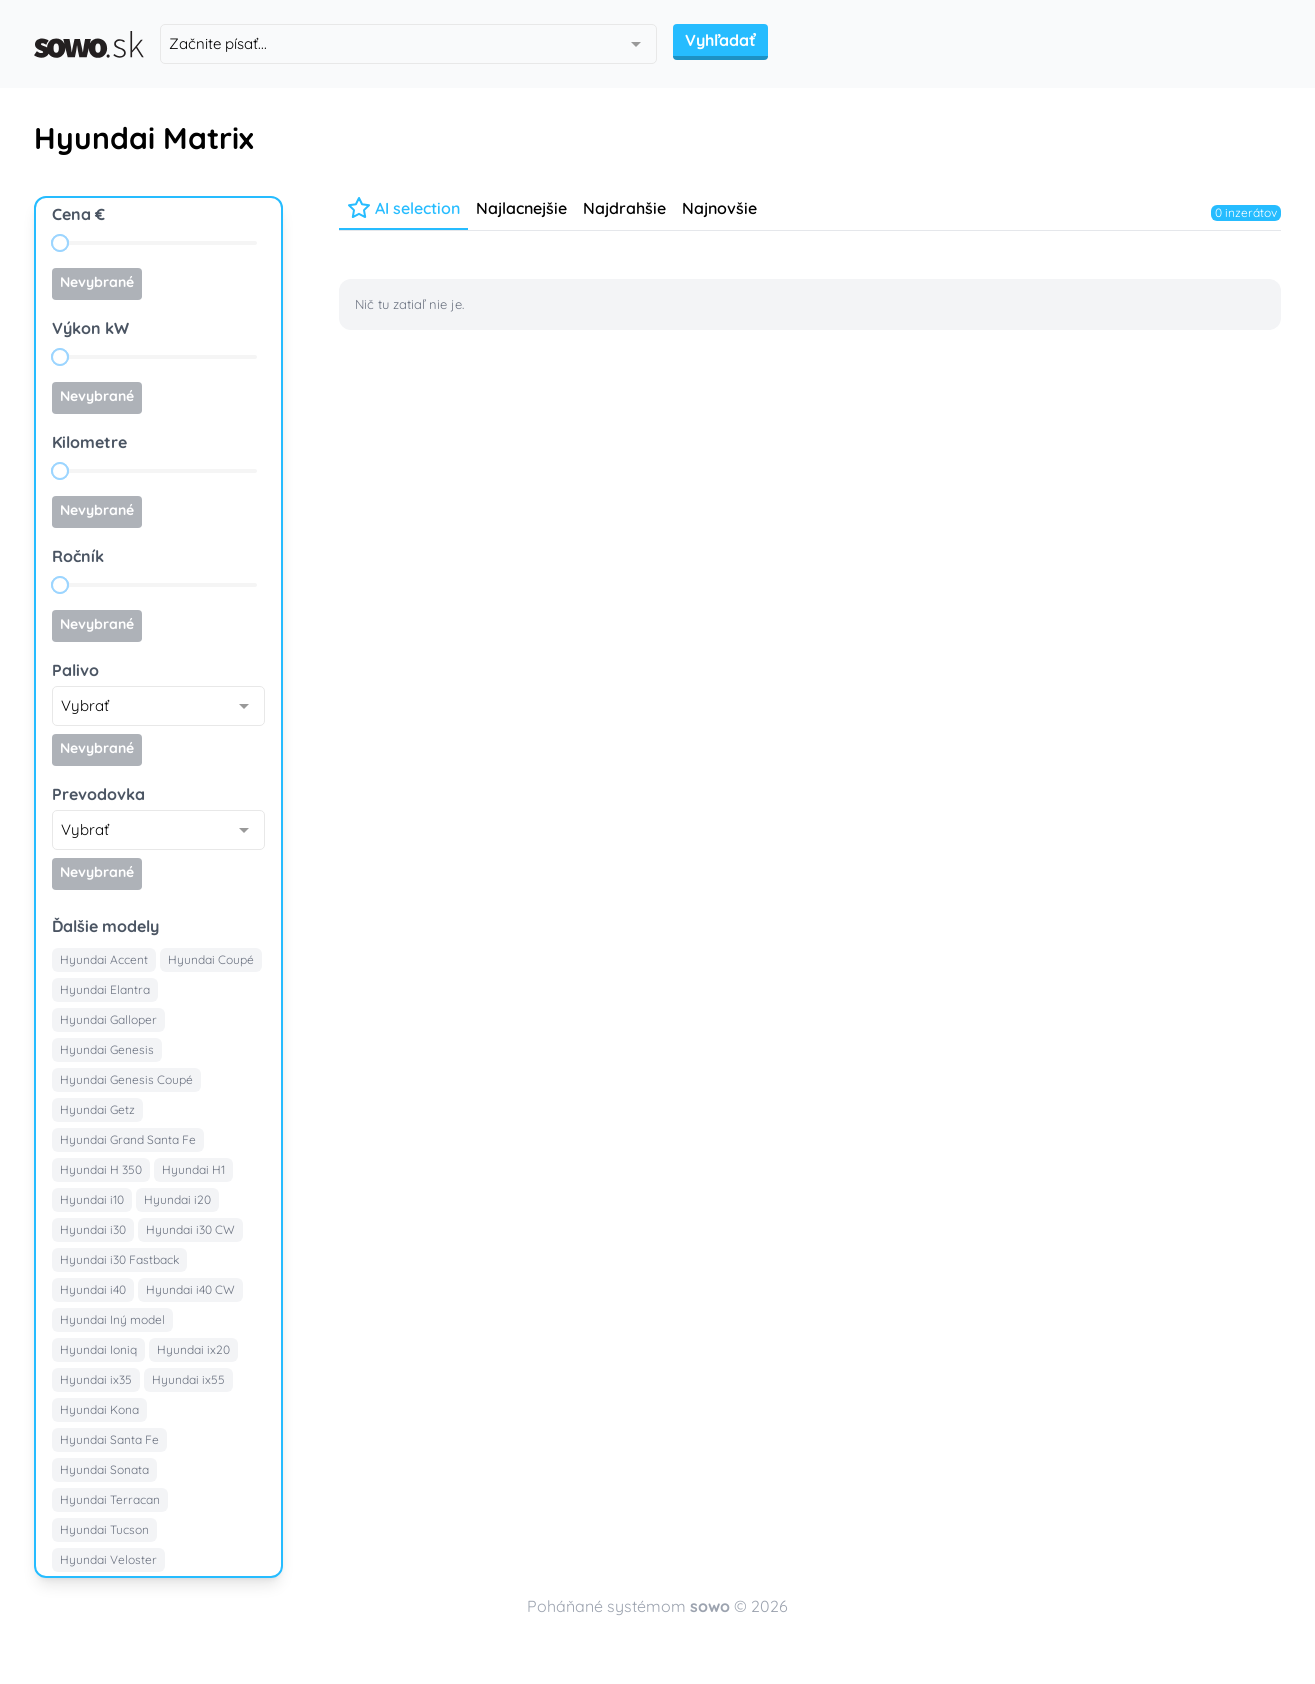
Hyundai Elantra (105, 989)
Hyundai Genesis (107, 1049)
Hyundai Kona (99, 1409)
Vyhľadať (720, 40)
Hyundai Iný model (112, 1319)
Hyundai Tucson (104, 1529)
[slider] (60, 243)
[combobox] (408, 44)
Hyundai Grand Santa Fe (128, 1139)
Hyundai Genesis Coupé (126, 1079)
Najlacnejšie (521, 208)
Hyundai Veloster (108, 1559)
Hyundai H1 (193, 1169)
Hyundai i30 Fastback (119, 1259)
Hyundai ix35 (96, 1379)
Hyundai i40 (93, 1289)
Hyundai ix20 (193, 1349)
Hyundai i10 (92, 1199)
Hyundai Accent (104, 959)
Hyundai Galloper (108, 1019)
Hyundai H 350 (101, 1169)
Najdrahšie (624, 208)
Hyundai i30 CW (190, 1229)
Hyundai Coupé (211, 959)
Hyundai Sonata (104, 1469)
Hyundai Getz (97, 1109)
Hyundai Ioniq (98, 1349)
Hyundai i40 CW (190, 1289)
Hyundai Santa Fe (109, 1439)
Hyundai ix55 (188, 1379)
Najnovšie (719, 208)
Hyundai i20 (177, 1199)
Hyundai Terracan (110, 1499)
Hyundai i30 (93, 1229)
